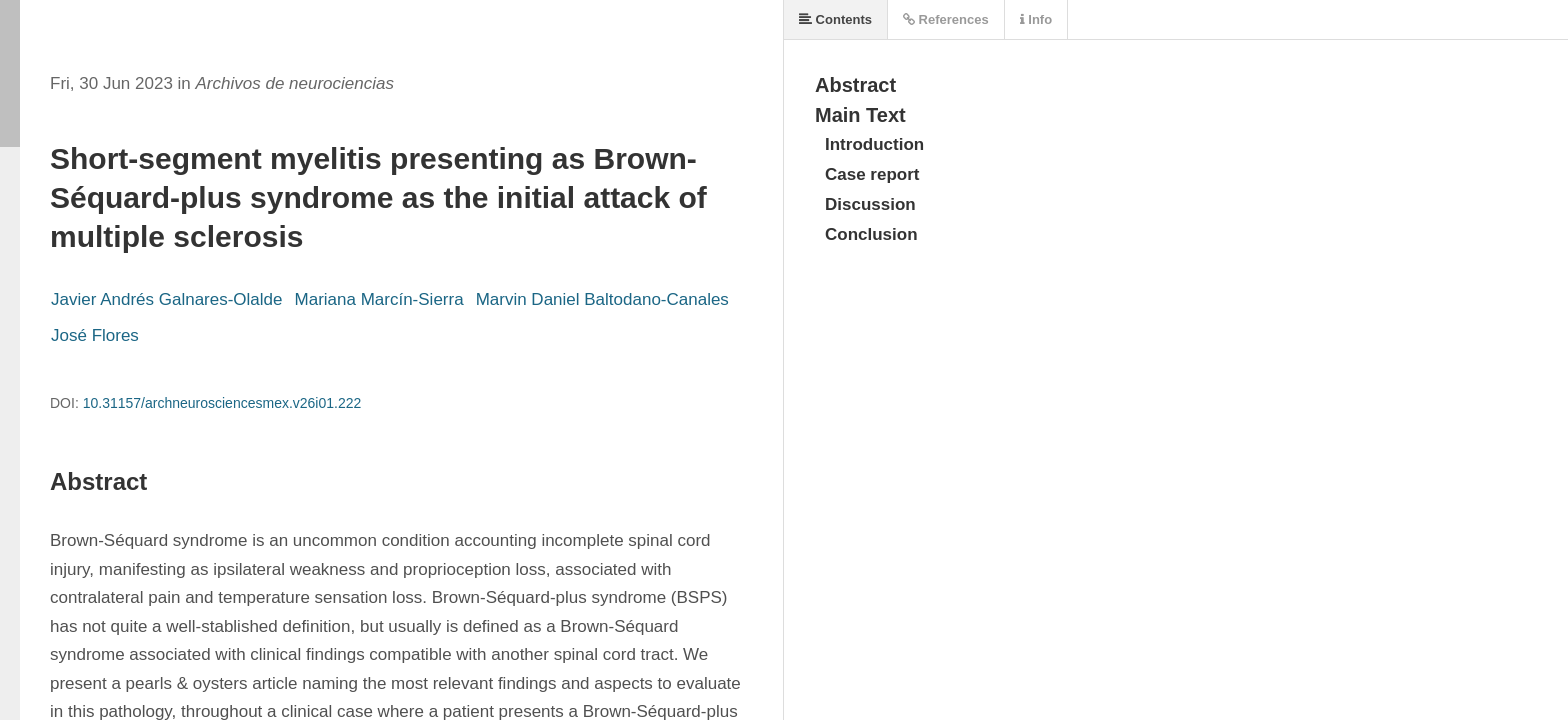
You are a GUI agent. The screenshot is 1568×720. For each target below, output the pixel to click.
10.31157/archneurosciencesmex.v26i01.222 (222, 403)
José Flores (95, 335)
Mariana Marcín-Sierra (379, 299)
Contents (835, 19)
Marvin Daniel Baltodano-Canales (602, 299)
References (946, 19)
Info (1036, 19)
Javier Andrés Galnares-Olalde (167, 299)
